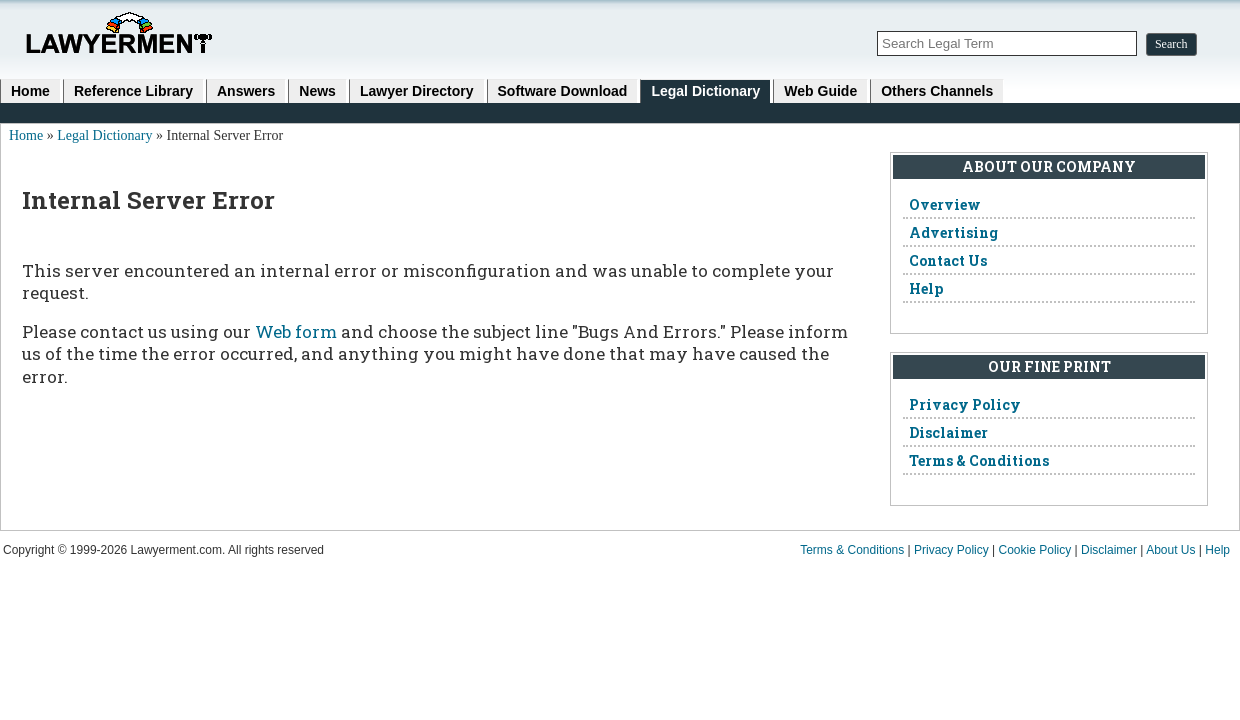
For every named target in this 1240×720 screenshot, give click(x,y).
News (317, 91)
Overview (945, 204)
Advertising (953, 232)
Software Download (563, 91)
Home (30, 91)
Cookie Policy (1035, 550)
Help (926, 288)
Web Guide (820, 91)
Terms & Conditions (979, 460)
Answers (246, 91)
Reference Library (133, 91)
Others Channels (937, 91)
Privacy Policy (965, 404)
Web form (296, 331)
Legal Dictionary (705, 91)
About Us (1170, 550)
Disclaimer (948, 432)
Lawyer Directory (417, 91)
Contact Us (948, 260)
